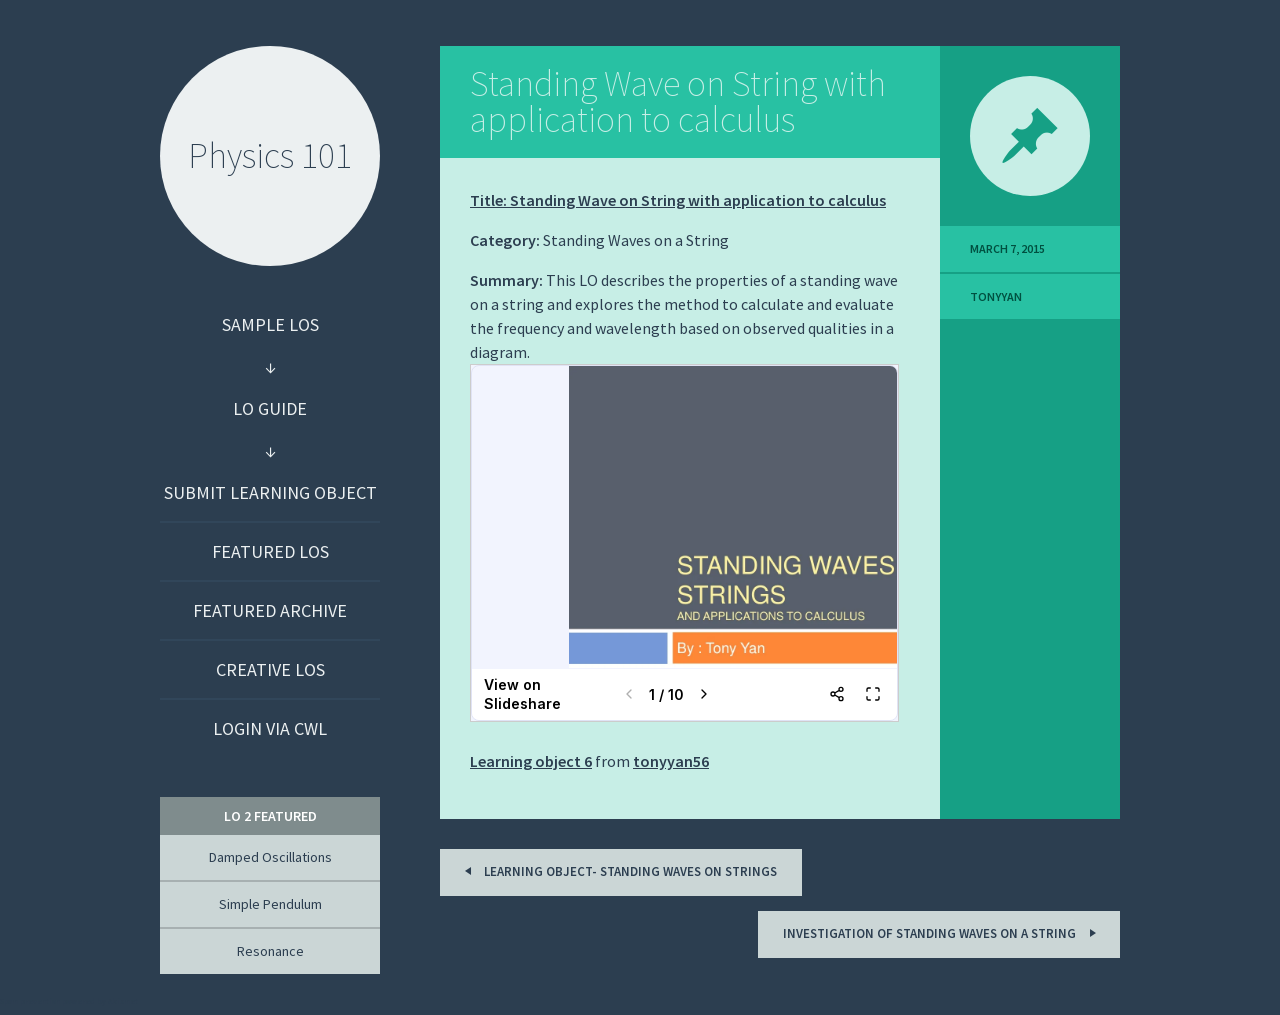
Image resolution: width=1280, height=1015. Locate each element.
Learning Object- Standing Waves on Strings (617, 870)
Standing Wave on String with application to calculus (678, 101)
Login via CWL (270, 728)
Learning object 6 (531, 761)
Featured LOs (270, 551)
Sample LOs (270, 324)
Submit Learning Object (270, 492)
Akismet (123, 1001)
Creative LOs (270, 669)
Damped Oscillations (270, 857)
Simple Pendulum (270, 904)
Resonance (270, 951)
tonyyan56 (671, 761)
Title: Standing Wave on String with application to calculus (678, 200)
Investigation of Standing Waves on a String (942, 932)
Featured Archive (270, 610)
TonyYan (996, 296)
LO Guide (270, 408)
